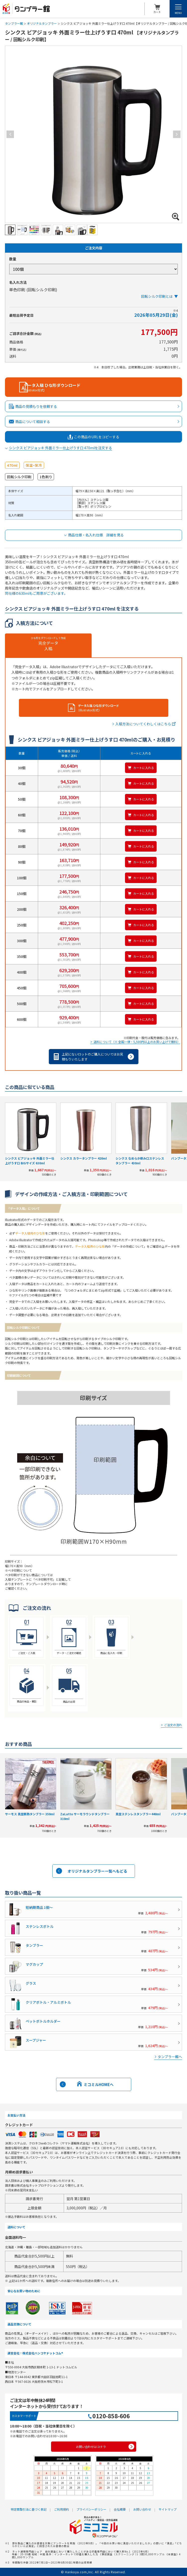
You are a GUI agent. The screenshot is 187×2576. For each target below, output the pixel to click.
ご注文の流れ (173, 1725)
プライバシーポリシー (91, 2509)
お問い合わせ (142, 2509)
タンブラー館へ (170, 2057)
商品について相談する (32, 421)
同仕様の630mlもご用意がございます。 (36, 593)
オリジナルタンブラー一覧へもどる (97, 1871)
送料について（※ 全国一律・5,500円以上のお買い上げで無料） (137, 1042)
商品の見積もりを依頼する (36, 406)
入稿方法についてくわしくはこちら (143, 724)
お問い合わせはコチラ (91, 2446)
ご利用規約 (61, 2509)
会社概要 (120, 2509)
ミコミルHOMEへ (95, 2084)
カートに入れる (143, 767)
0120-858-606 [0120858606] (111, 2416)
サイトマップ (168, 2509)
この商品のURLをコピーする (96, 436)
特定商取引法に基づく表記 (29, 2509)
